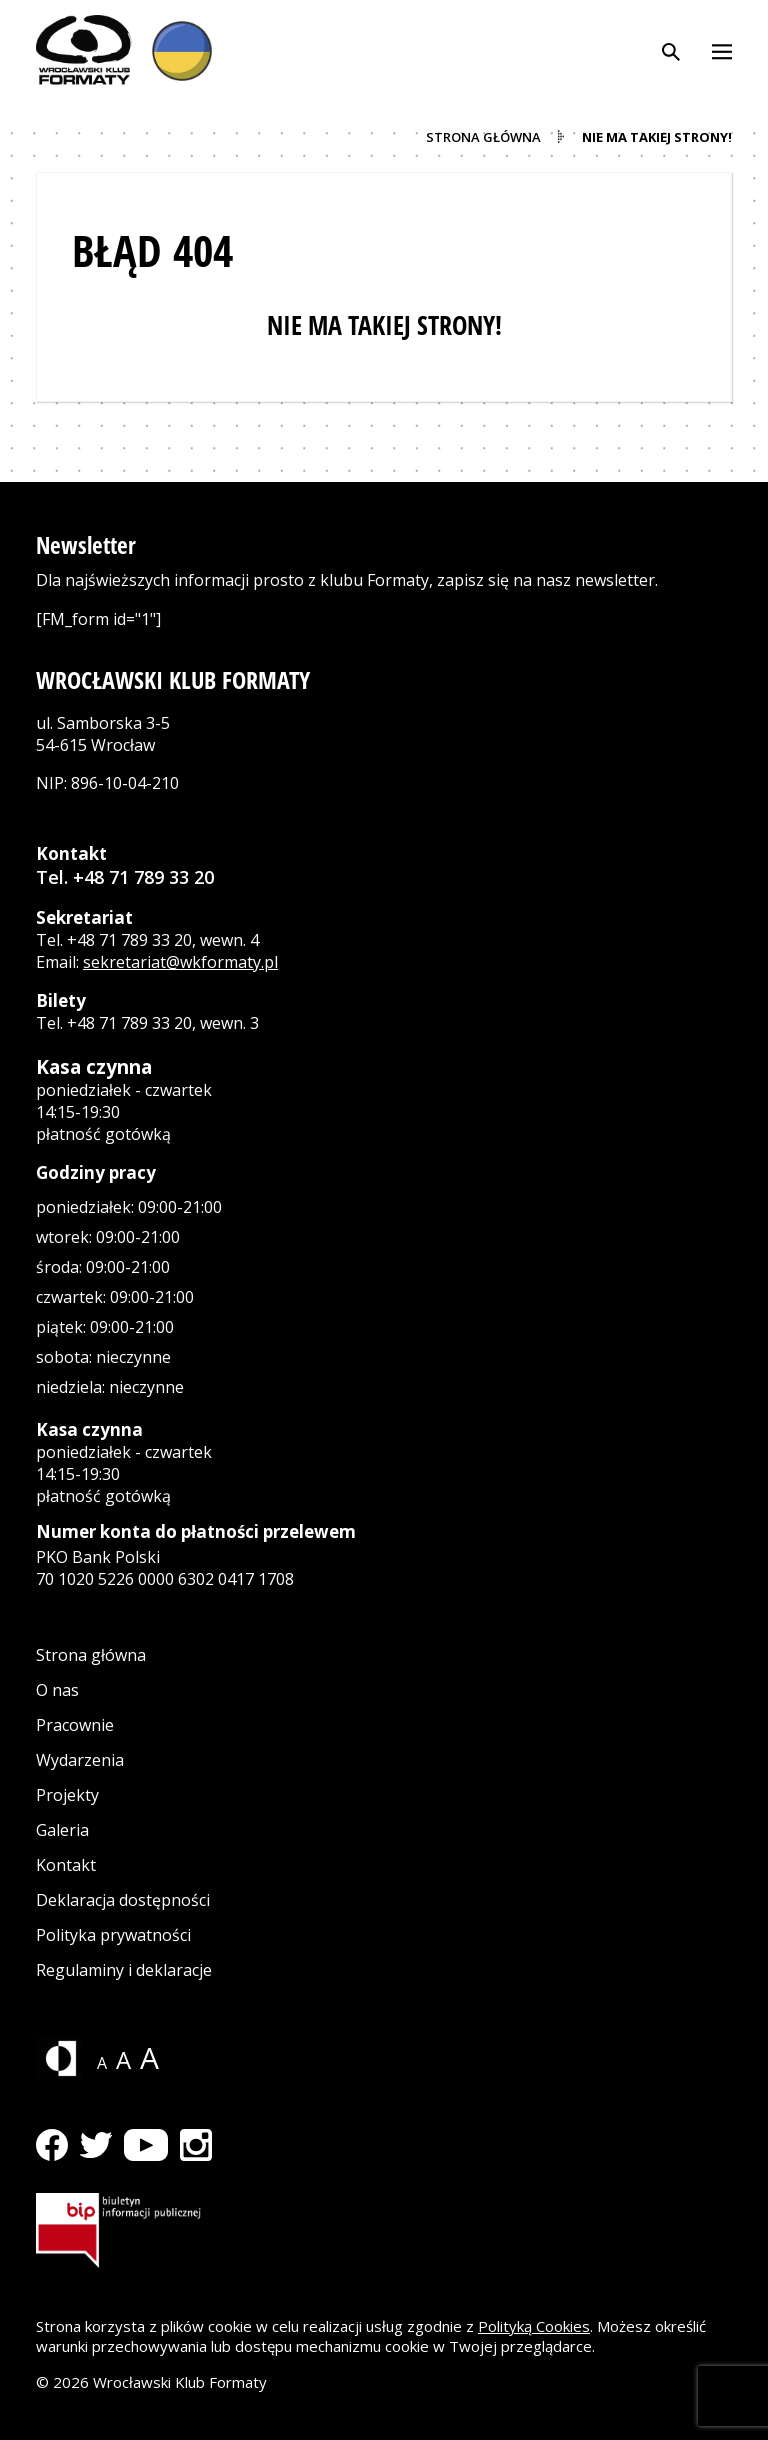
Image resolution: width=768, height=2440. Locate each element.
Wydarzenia (80, 1760)
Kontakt (66, 1865)
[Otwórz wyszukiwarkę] (671, 50)
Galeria (62, 1830)
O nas (57, 1690)
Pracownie (75, 1725)
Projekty (67, 1795)
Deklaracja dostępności (123, 1900)
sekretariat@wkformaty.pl (180, 962)
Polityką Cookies (534, 2326)
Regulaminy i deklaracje (124, 1970)
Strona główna (91, 1655)
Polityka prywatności (113, 1935)
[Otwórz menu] (722, 50)
